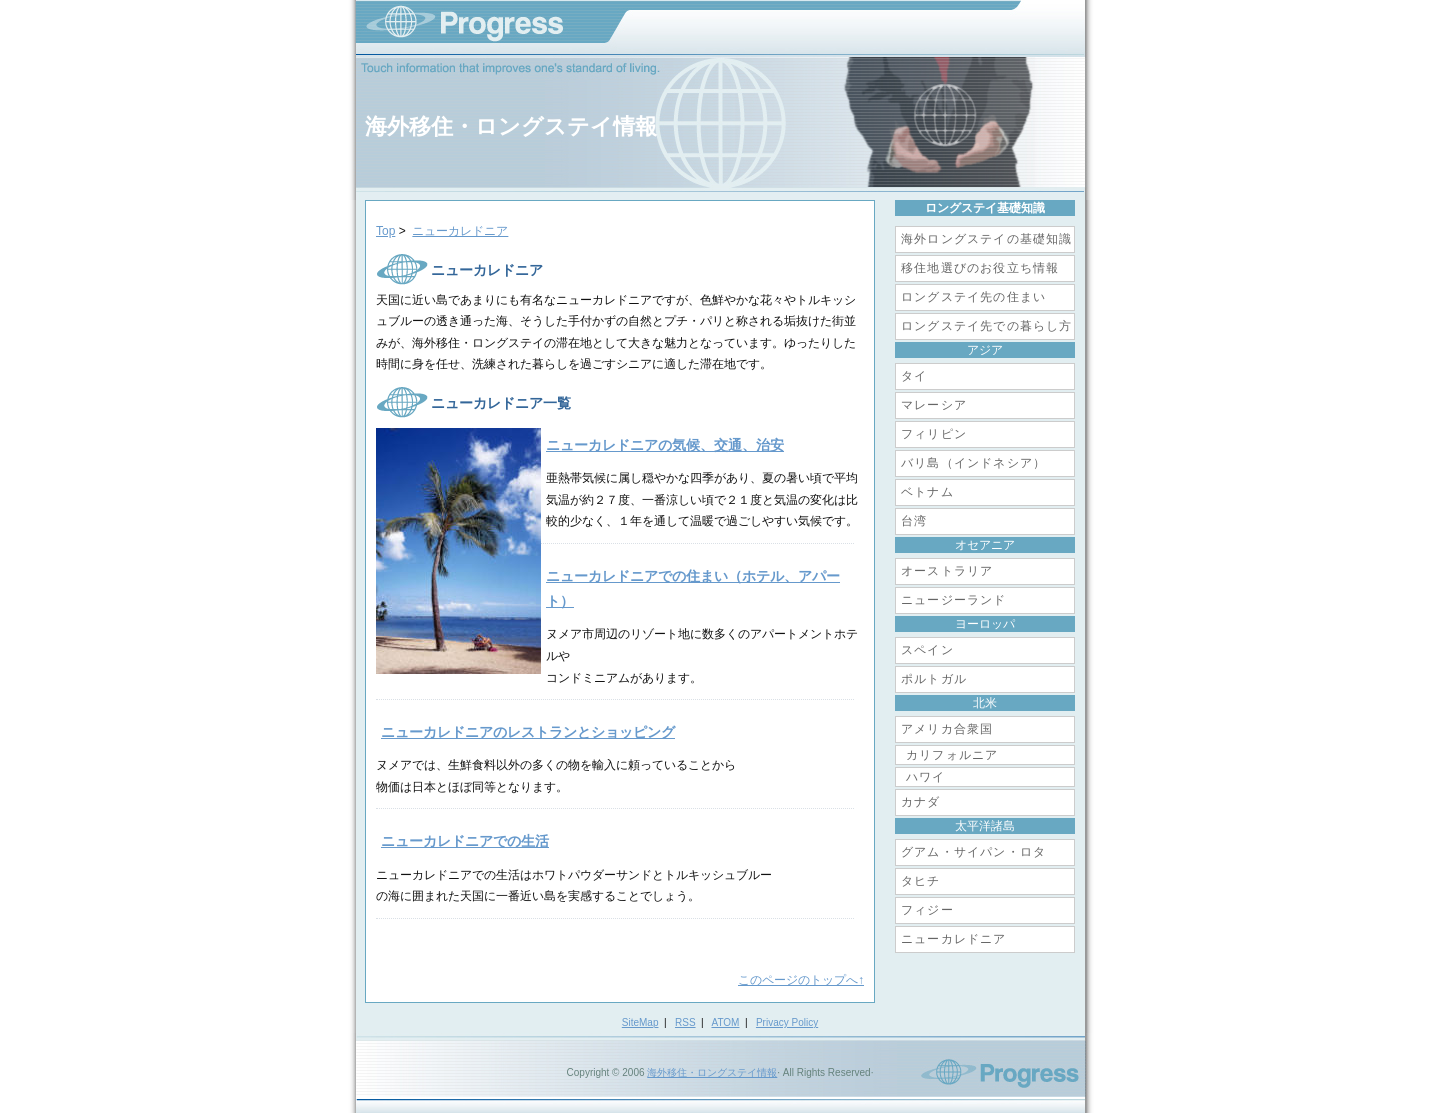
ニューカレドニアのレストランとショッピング (528, 732)
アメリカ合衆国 (947, 729)
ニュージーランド (954, 600)
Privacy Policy (787, 1022)
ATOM (725, 1022)
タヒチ (921, 881)
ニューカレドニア (460, 231)
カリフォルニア (952, 755)
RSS (685, 1022)
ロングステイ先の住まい (973, 297)
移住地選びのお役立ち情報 (980, 268)
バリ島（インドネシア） (973, 463)
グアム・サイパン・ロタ (973, 852)
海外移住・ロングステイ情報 (511, 126)
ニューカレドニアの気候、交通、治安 (665, 445)
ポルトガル (934, 679)
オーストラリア (947, 571)
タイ (914, 376)
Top (385, 231)
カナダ (921, 802)
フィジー (927, 910)
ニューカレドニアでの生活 (465, 841)
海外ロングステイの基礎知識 (987, 239)
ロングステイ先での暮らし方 (987, 326)
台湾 (914, 521)
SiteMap (640, 1022)
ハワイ (926, 777)
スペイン (927, 650)
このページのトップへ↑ (801, 980)
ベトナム (927, 492)
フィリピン (934, 434)
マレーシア (934, 405)
